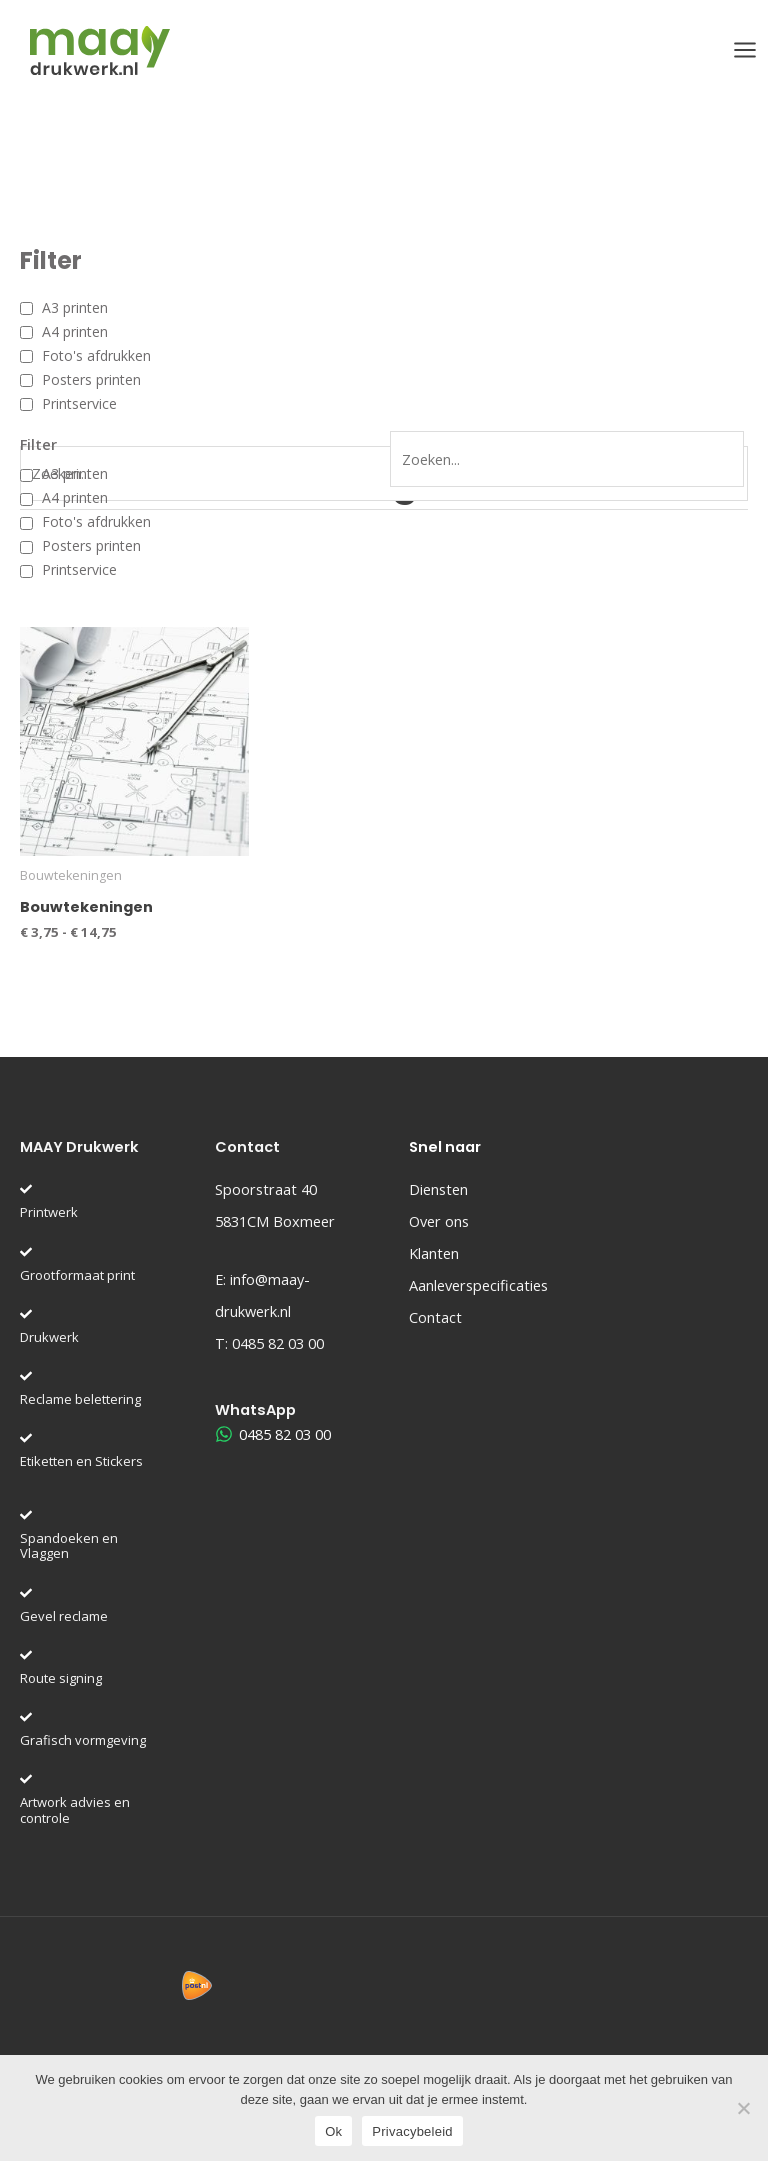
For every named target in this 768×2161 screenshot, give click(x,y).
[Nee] (743, 2108)
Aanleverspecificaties (478, 1285)
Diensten (438, 1189)
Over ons (439, 1221)
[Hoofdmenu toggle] (745, 50)
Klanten (434, 1253)
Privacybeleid (412, 2131)
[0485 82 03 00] (274, 1434)
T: (269, 1343)
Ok (333, 2131)
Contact (435, 1317)
